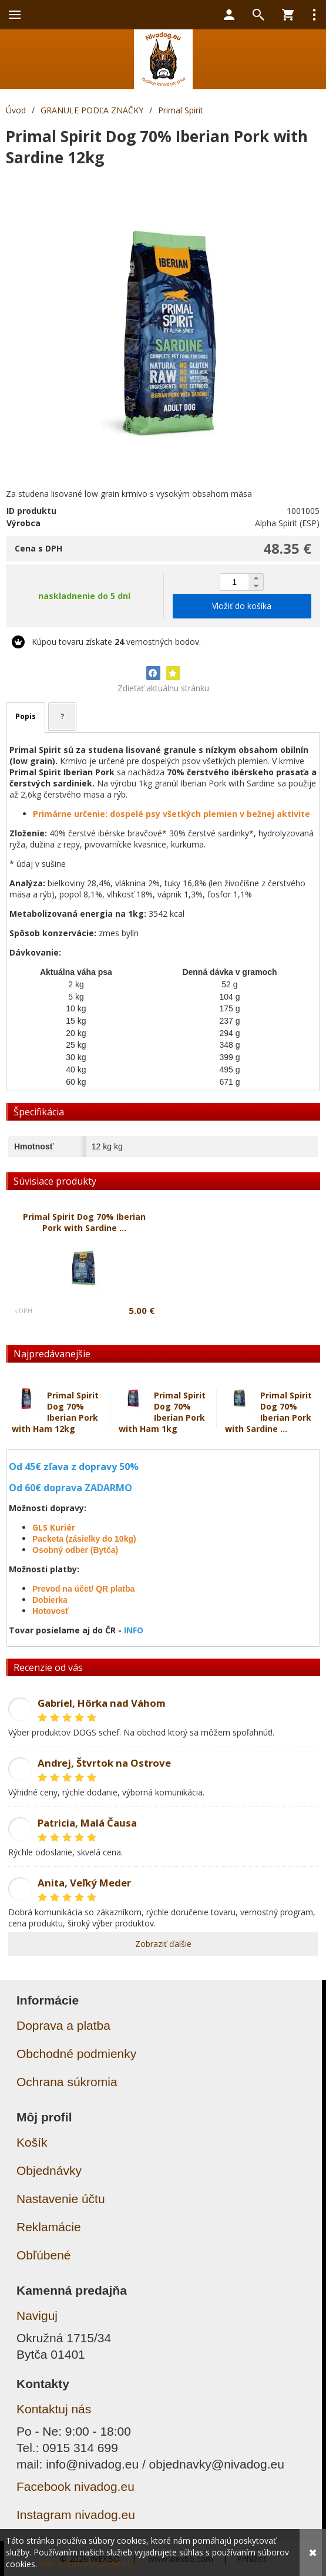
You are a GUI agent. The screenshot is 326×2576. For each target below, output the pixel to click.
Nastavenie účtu (60, 2198)
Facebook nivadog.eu (75, 2486)
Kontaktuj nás (53, 2409)
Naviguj (37, 2315)
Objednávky (49, 2170)
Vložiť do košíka (241, 605)
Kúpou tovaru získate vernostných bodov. (116, 641)
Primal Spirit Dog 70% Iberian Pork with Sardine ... (268, 1412)
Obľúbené (43, 2255)
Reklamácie (48, 2227)
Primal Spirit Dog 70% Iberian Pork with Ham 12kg (55, 1412)
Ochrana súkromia (66, 2082)
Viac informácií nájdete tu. (88, 2564)
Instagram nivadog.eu (75, 2514)
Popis (25, 716)
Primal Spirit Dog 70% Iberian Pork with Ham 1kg (162, 1412)
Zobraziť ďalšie (163, 1943)
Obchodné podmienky (76, 2053)
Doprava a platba (63, 2025)
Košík (32, 2142)
